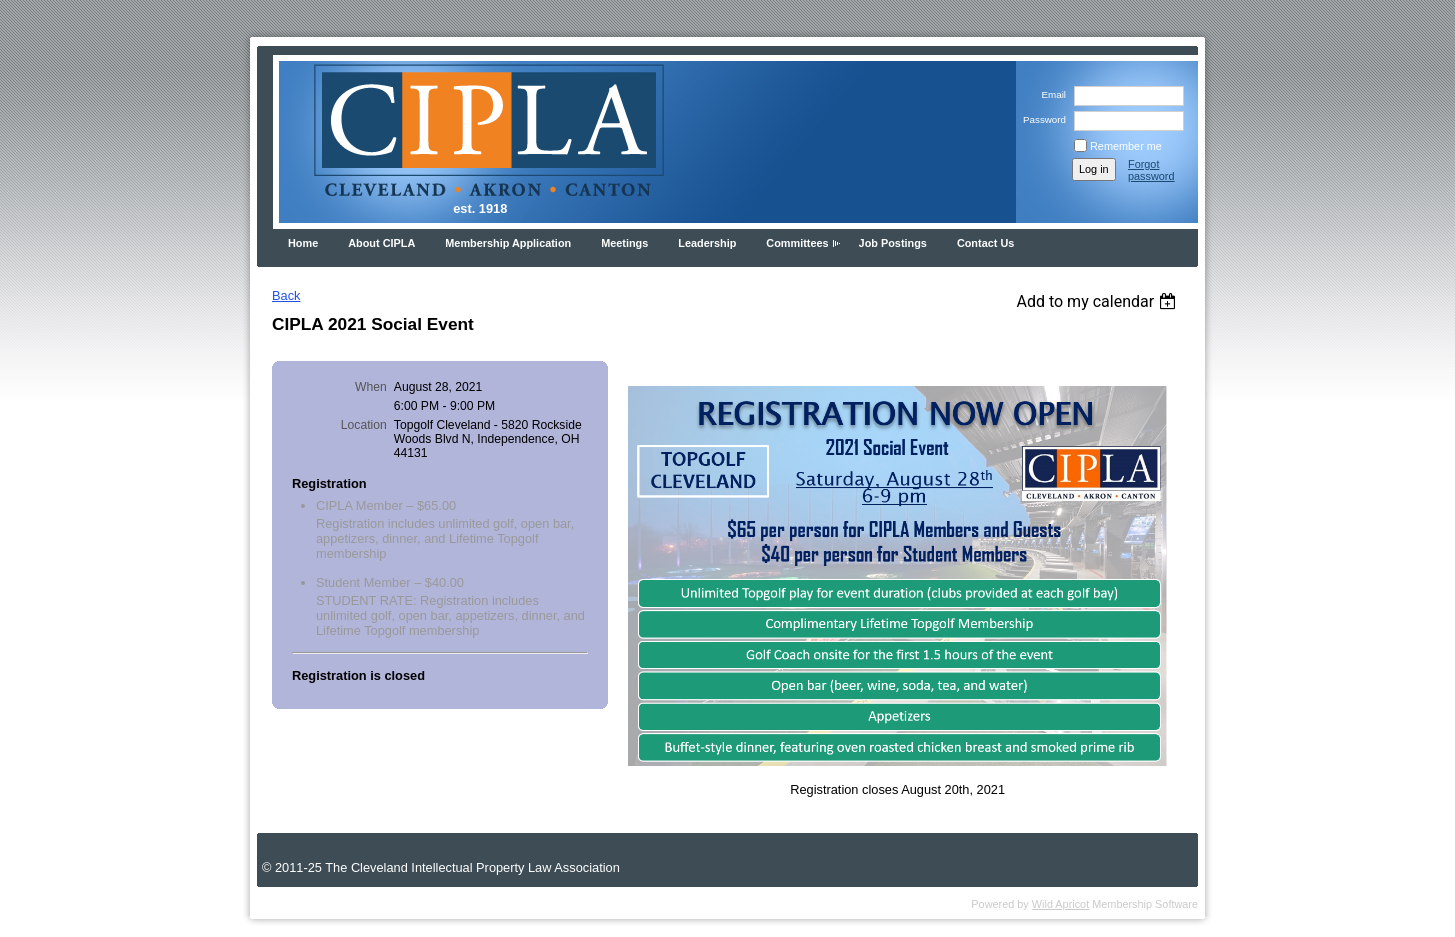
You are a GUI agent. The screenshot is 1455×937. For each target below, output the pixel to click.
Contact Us (985, 243)
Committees (797, 243)
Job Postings (893, 243)
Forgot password (1151, 170)
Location (364, 425)
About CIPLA (381, 243)
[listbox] (1098, 301)
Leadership (707, 243)
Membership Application (508, 243)
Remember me (1126, 146)
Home (303, 243)
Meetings (624, 243)
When (371, 387)
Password (1041, 119)
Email (1050, 94)
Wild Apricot (1060, 904)
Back (286, 295)
